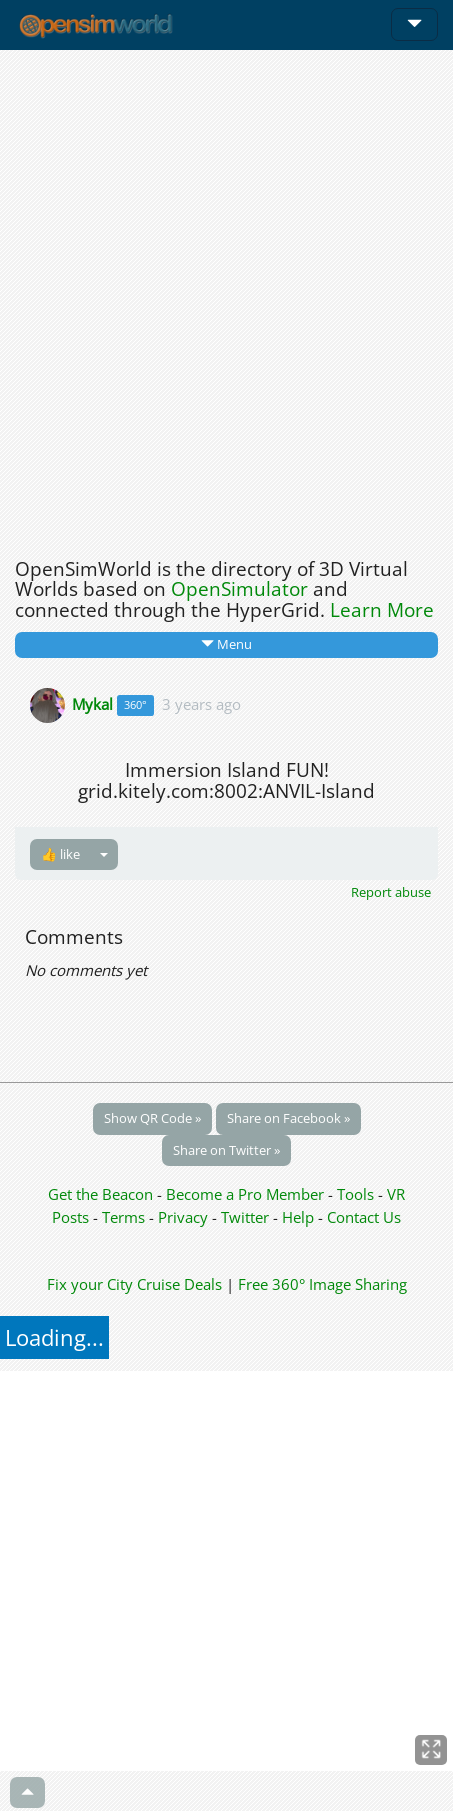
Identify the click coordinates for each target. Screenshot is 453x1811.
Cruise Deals (179, 1284)
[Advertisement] (226, 298)
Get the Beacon (100, 1194)
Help (298, 1217)
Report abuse (391, 892)
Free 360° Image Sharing (322, 1284)
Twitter (245, 1217)
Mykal (92, 703)
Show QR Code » (152, 1118)
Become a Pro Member (247, 1194)
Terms (125, 1217)
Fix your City (90, 1284)
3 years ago (201, 703)
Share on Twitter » (226, 1150)
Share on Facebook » (288, 1118)
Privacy (183, 1217)
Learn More (382, 610)
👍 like (60, 854)
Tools (357, 1194)
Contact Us (364, 1217)
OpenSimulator (239, 589)
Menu (226, 644)
